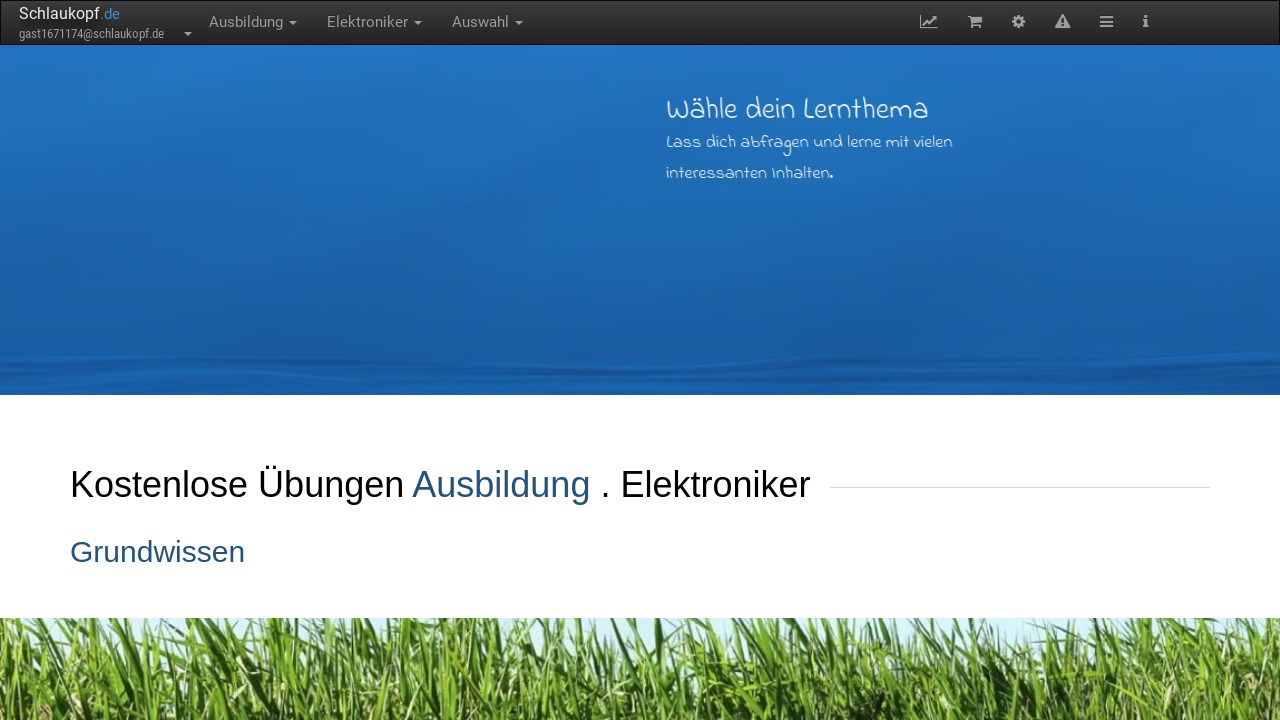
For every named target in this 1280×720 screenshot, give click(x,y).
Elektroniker (374, 22)
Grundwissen (157, 551)
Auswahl (487, 22)
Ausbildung (253, 22)
